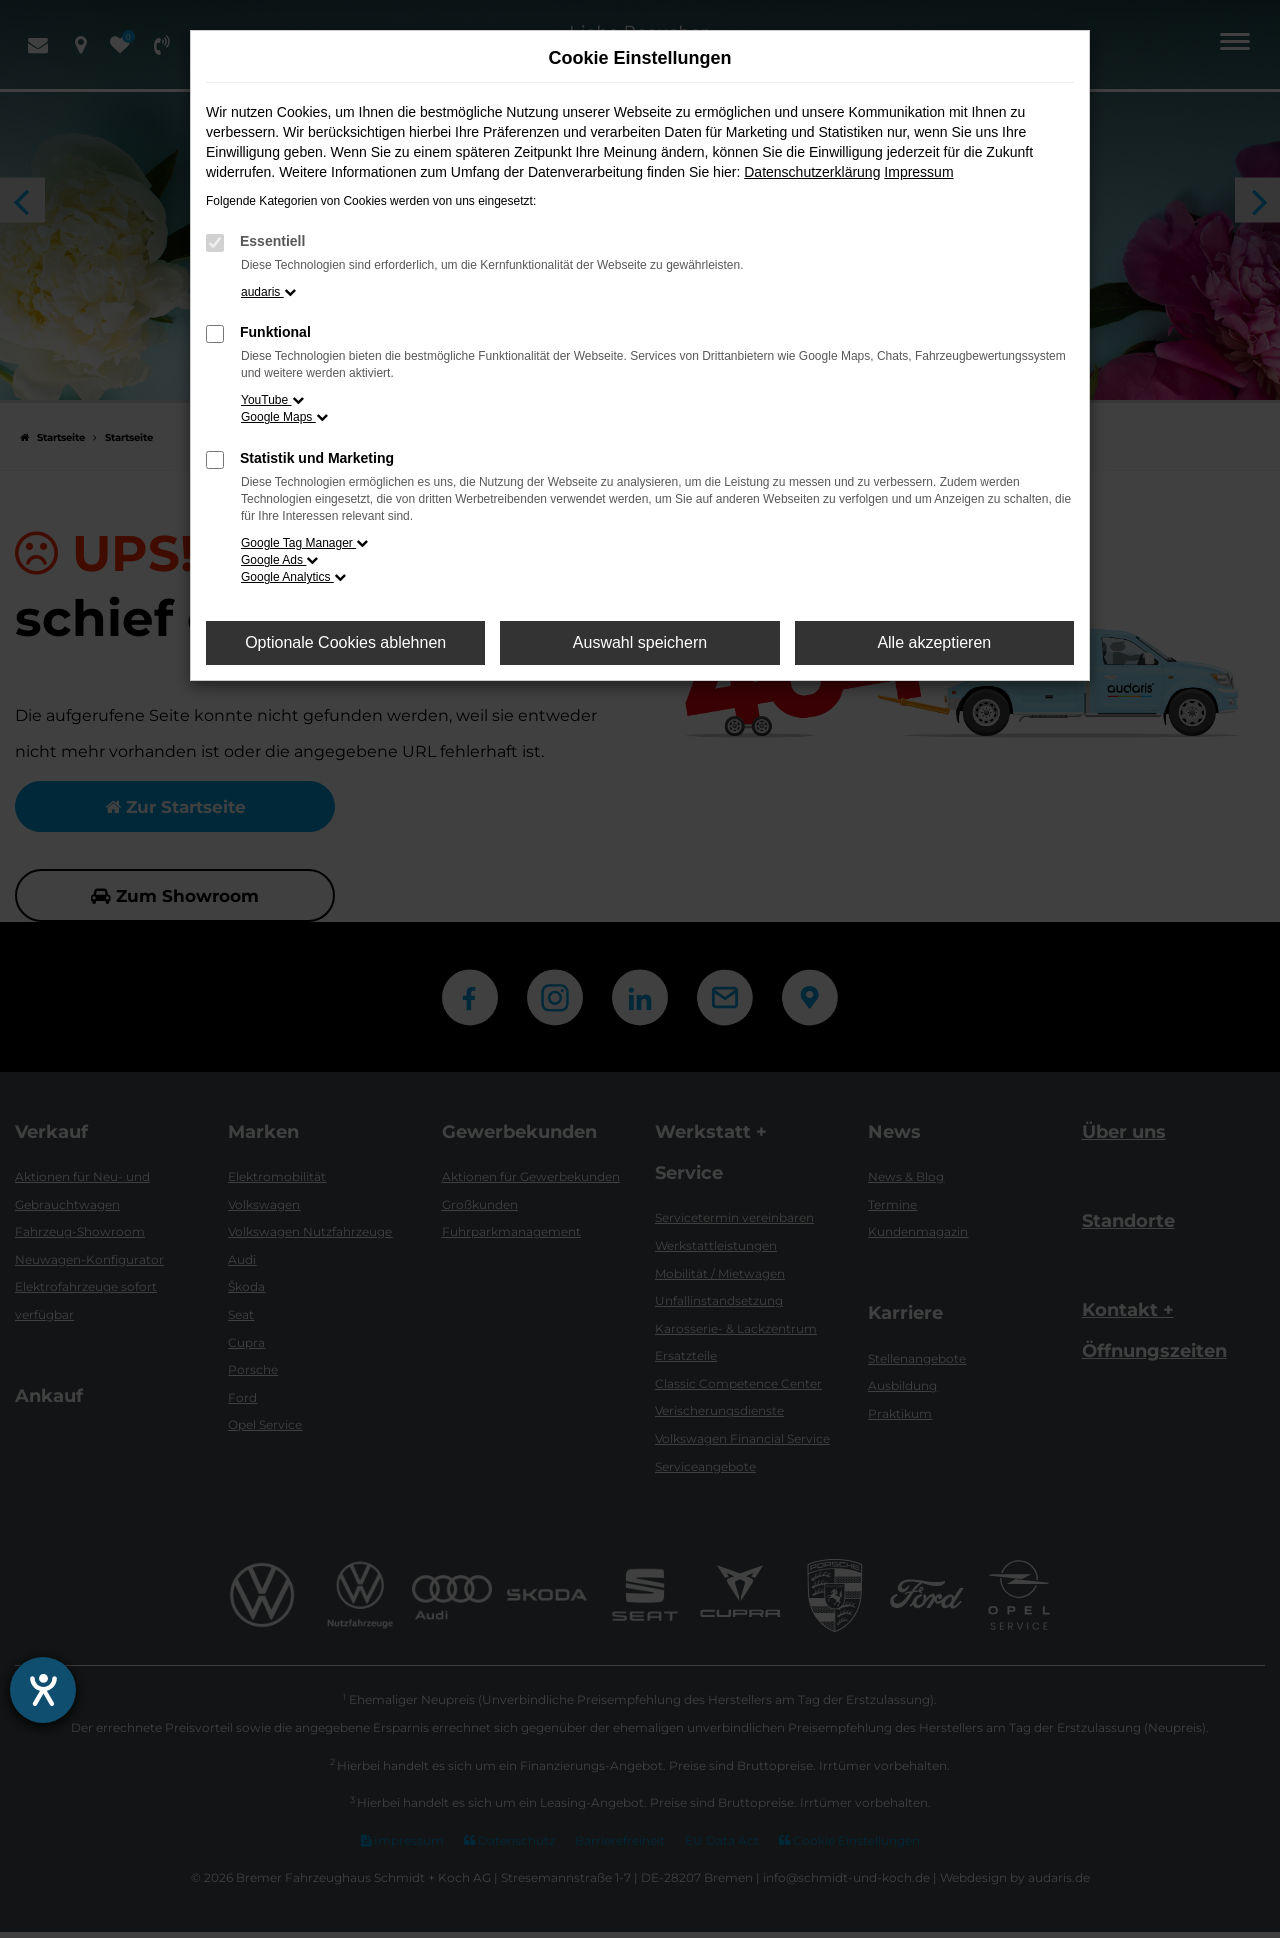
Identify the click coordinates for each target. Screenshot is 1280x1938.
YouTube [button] (272, 400)
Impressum (918, 172)
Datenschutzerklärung (812, 172)
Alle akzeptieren (934, 642)
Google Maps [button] (284, 417)
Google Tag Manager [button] (304, 543)
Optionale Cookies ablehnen (345, 642)
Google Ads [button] (279, 560)
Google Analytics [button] (293, 577)
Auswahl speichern (640, 642)
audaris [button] (268, 292)
